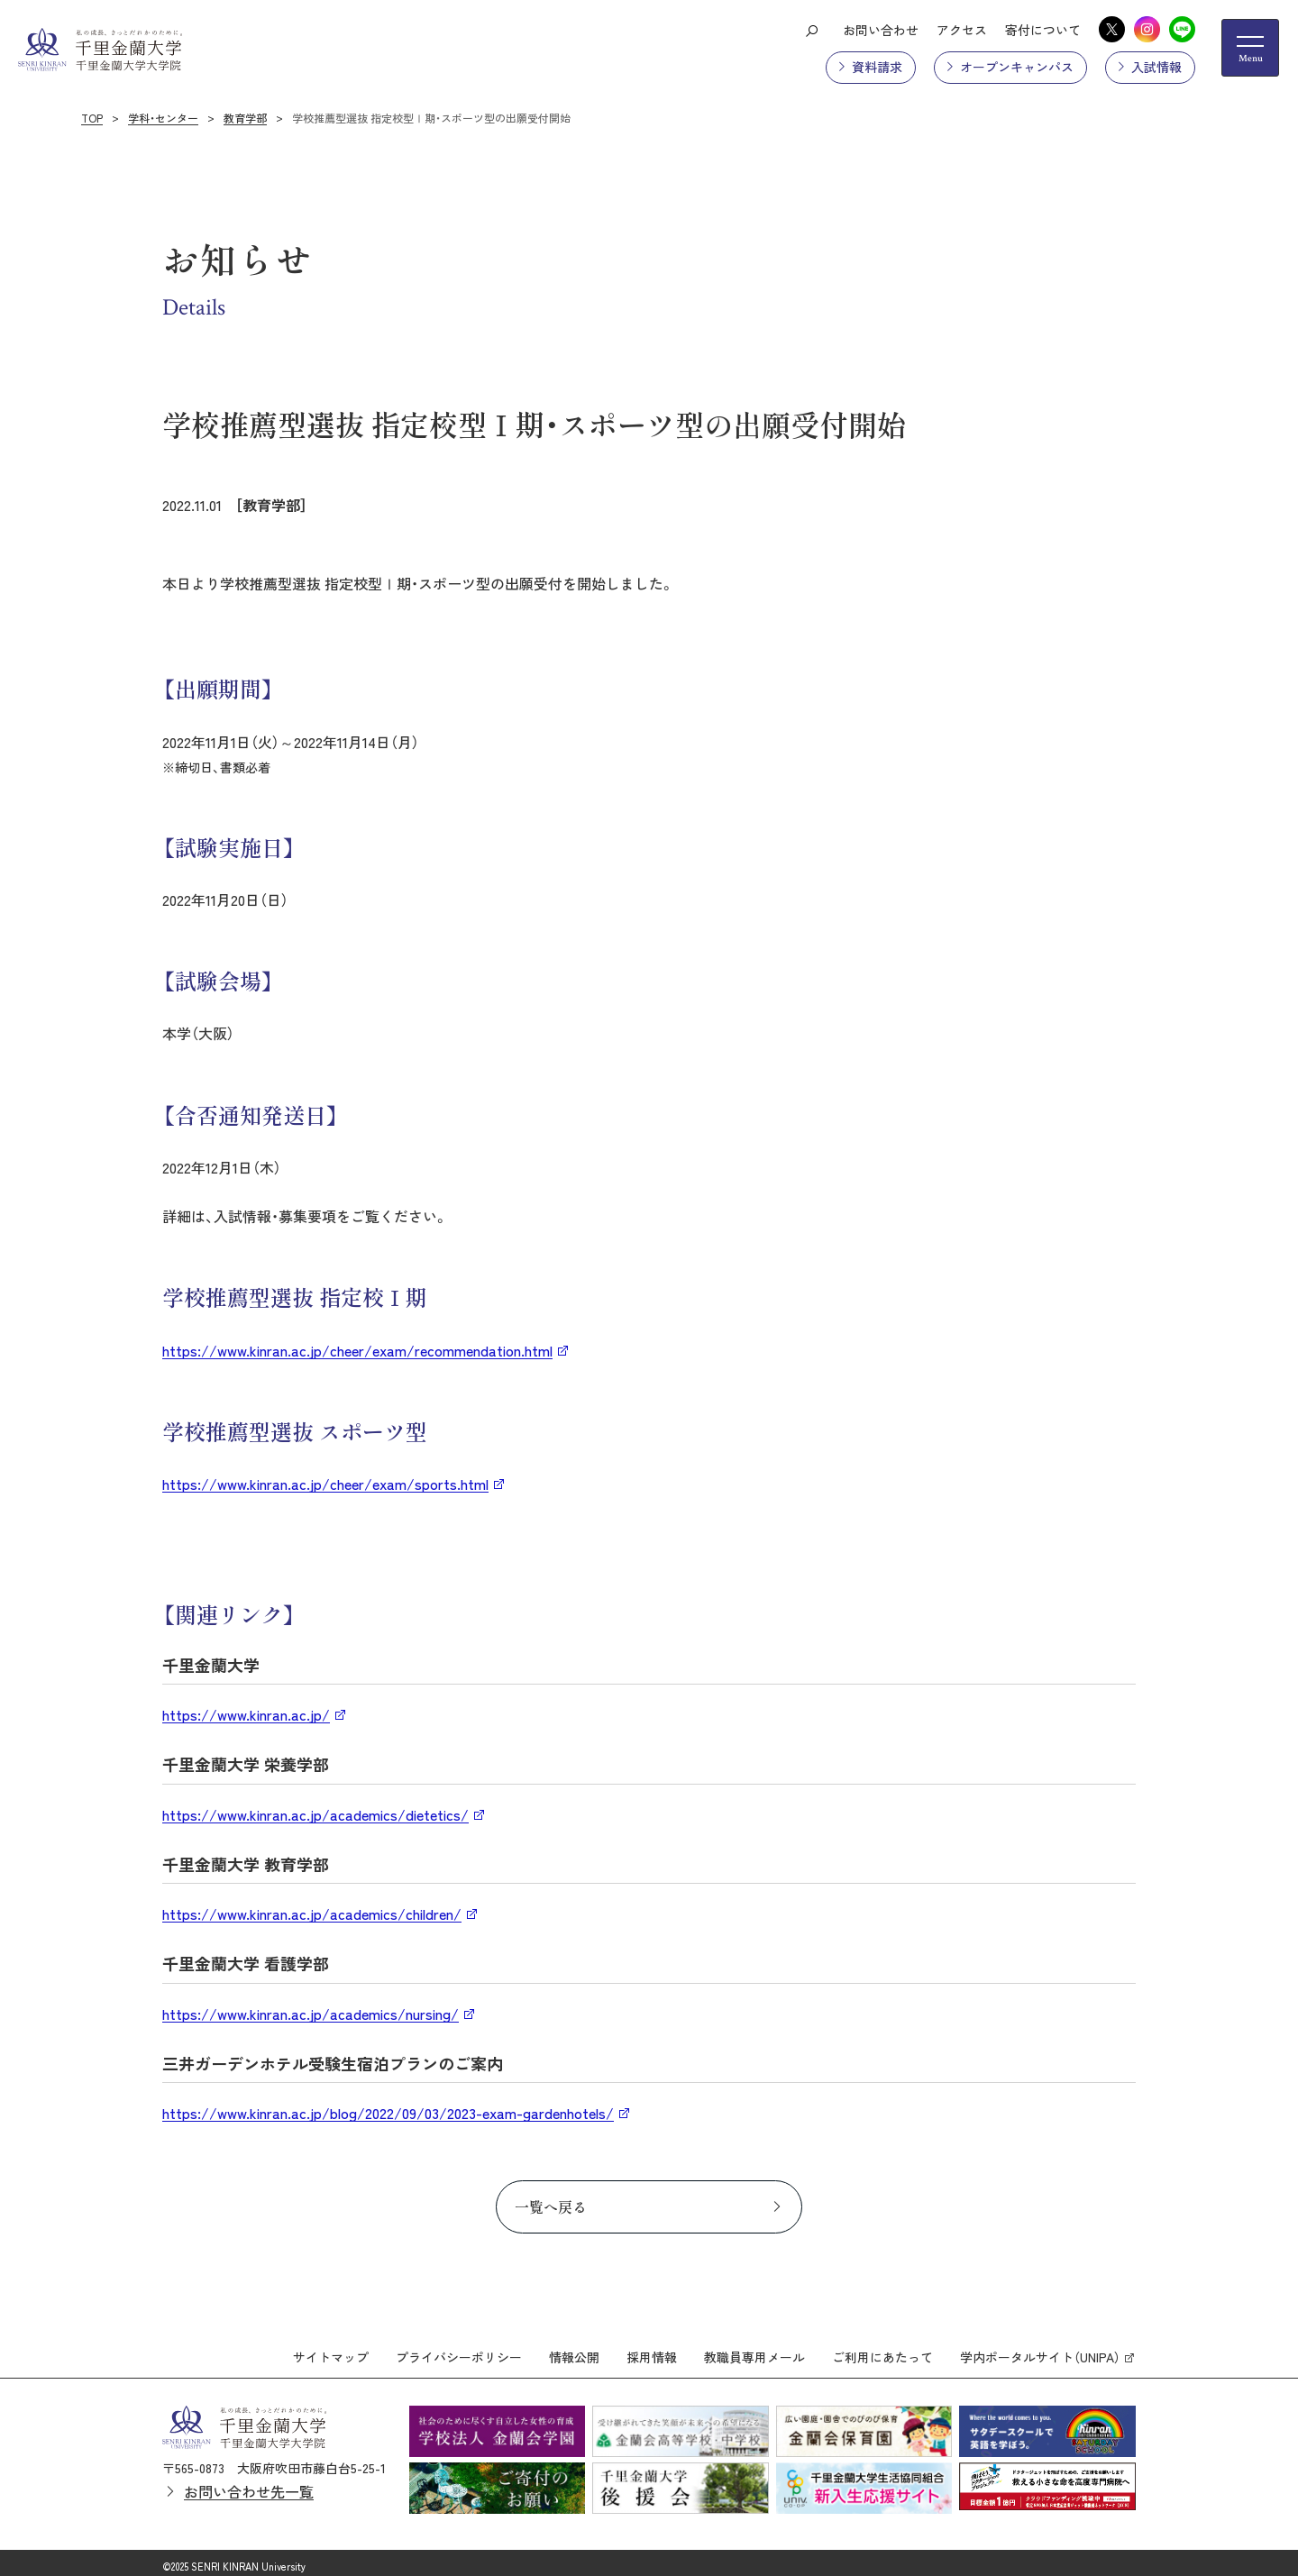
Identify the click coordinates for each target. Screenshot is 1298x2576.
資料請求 (877, 67)
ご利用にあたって (882, 2352)
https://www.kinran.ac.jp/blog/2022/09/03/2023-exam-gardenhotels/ (388, 2113)
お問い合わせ (881, 30)
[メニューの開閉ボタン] (1250, 48)
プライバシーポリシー (459, 2352)
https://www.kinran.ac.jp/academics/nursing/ (310, 2013)
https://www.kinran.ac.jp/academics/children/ (312, 1913)
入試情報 (1156, 67)
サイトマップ (331, 2352)
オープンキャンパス (1017, 67)
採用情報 (651, 2352)
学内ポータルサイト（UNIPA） (1040, 2352)
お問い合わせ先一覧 (249, 2485)
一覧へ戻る (551, 2206)
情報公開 (574, 2352)
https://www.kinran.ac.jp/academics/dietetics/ (315, 1814)
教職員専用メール (754, 2352)
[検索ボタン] (811, 30)
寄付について (1043, 30)
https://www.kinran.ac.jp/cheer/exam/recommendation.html (357, 1350)
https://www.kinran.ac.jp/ (246, 1714)
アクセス (962, 30)
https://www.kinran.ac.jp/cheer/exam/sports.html (325, 1483)
